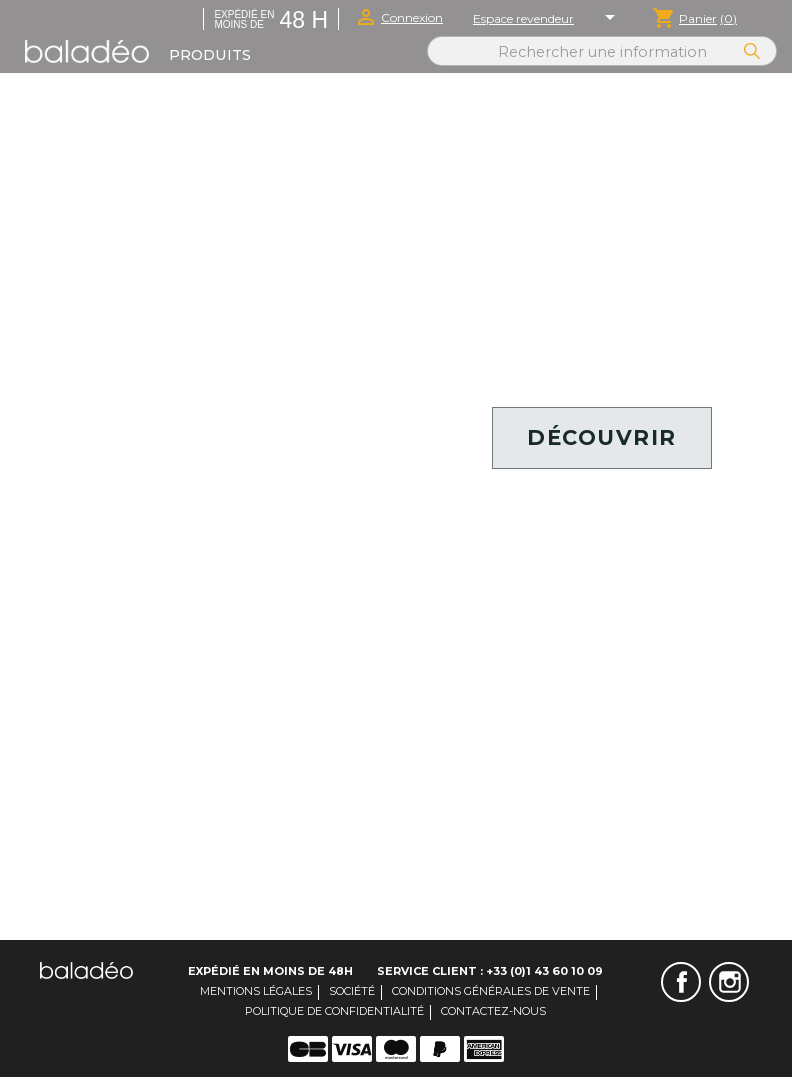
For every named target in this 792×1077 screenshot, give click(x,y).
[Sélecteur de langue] (613, 19)
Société (352, 991)
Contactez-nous (493, 1011)
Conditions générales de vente (491, 991)
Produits (210, 55)
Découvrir (602, 437)
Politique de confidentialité (334, 1011)
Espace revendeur (523, 18)
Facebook (681, 982)
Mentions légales (256, 991)
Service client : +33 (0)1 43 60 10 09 (490, 971)
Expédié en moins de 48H (270, 971)
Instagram (729, 982)
